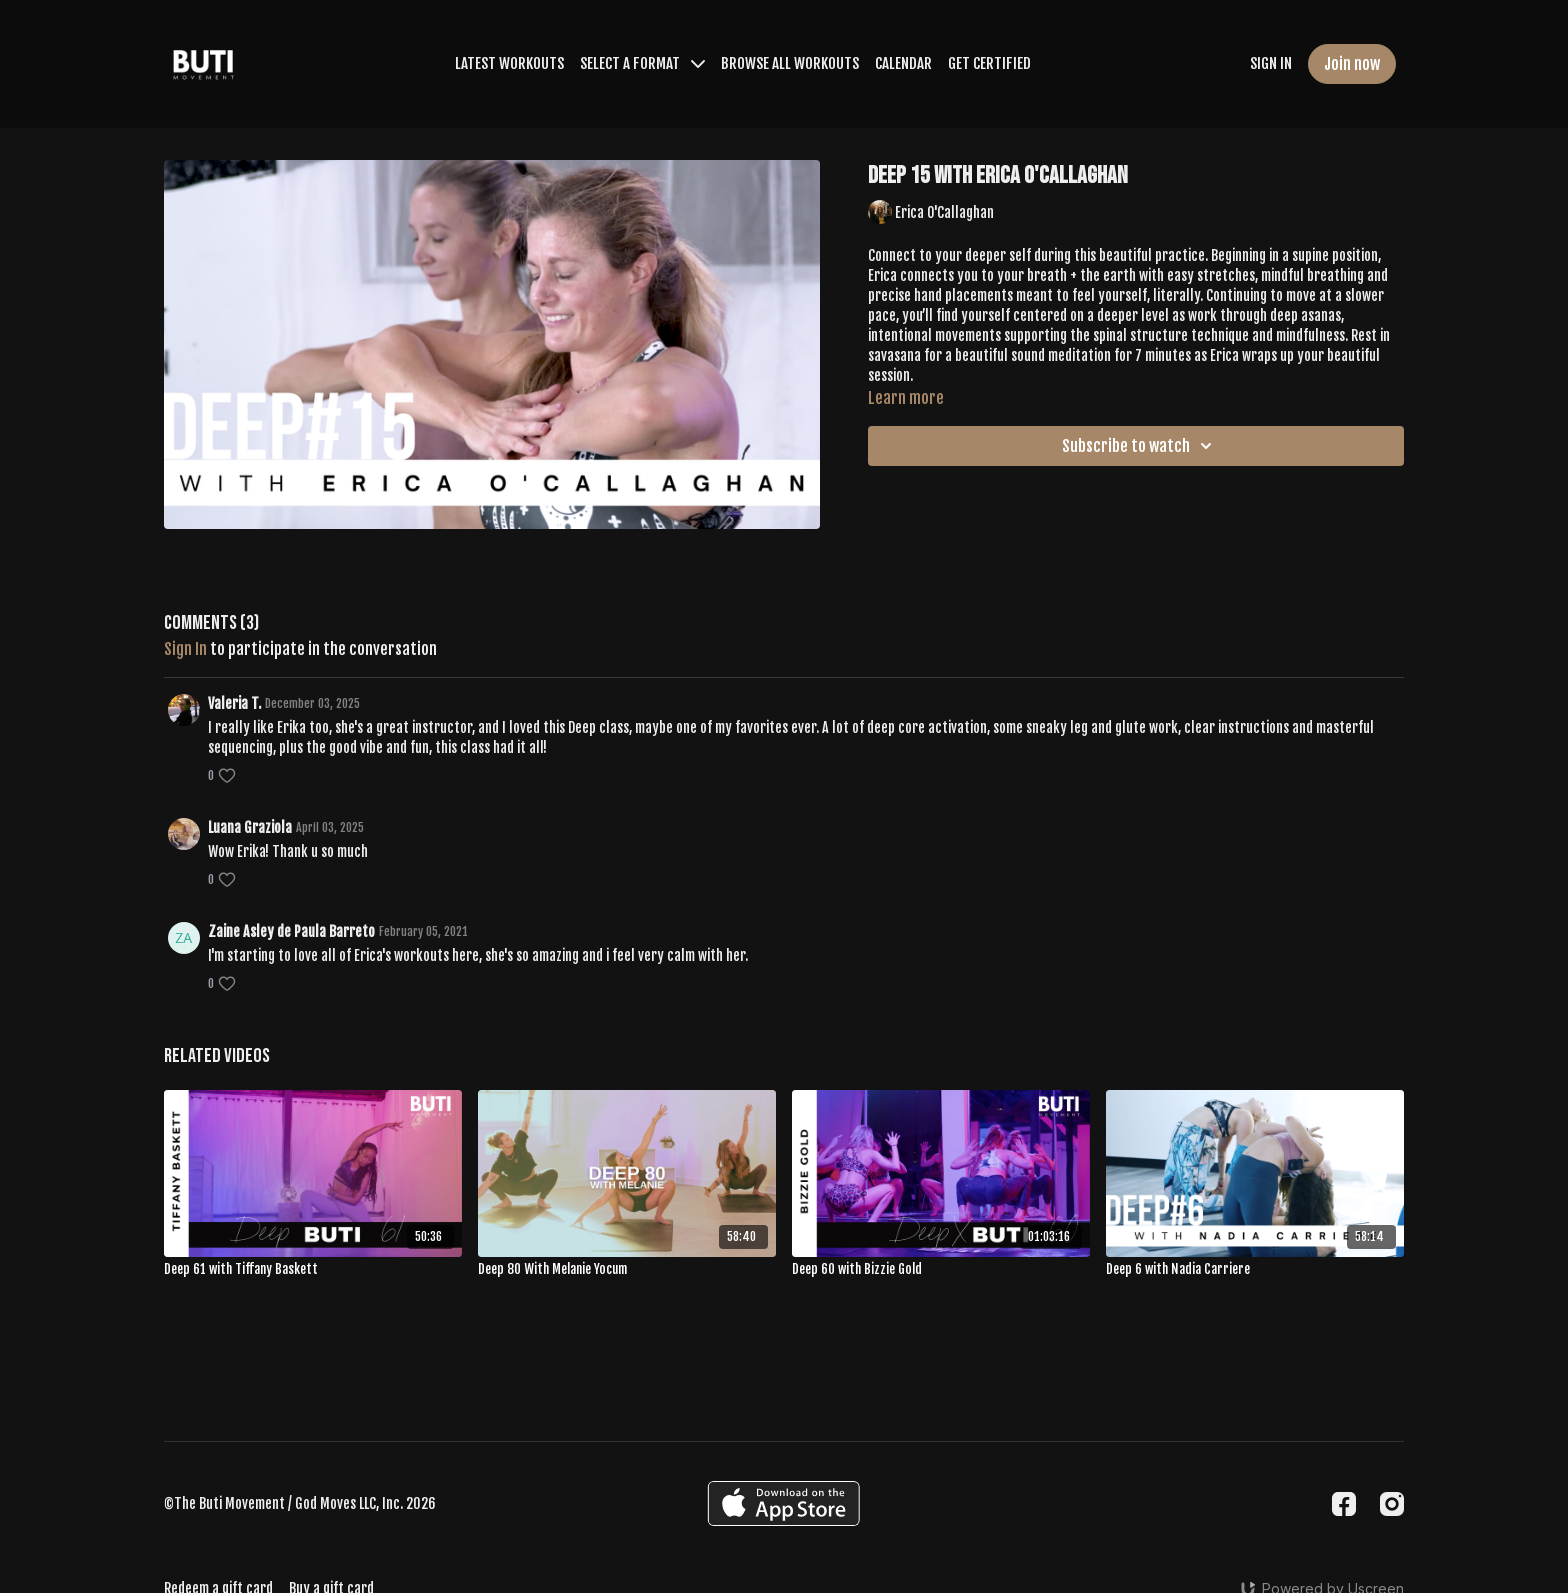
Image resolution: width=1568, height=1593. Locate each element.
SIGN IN (1271, 63)
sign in (185, 649)
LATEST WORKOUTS (509, 63)
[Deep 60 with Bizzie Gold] (941, 1270)
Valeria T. (234, 703)
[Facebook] (1344, 1504)
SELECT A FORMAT (642, 63)
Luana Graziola (250, 827)
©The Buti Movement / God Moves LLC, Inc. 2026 (300, 1504)
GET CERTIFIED (989, 63)
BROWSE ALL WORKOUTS (790, 63)
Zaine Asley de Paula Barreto (291, 931)
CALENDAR (903, 63)
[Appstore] (783, 1503)
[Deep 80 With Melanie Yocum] (627, 1270)
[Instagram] (1392, 1504)
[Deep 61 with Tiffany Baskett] (313, 1270)
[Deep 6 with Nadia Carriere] (1255, 1270)
